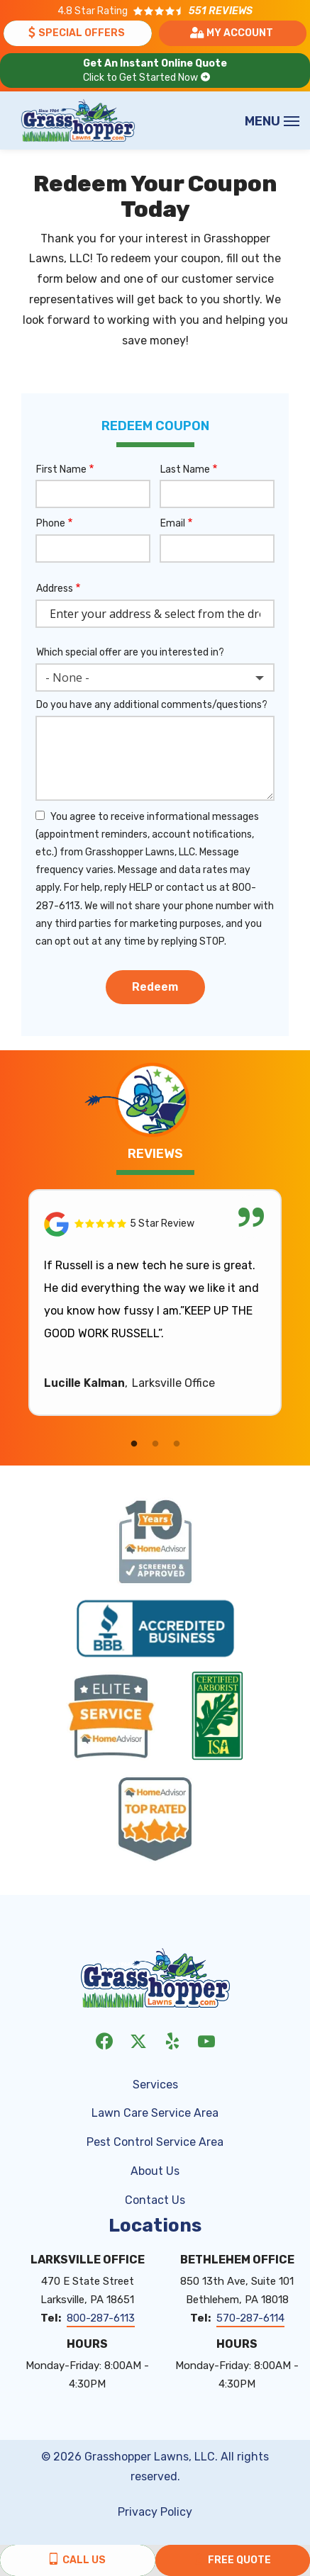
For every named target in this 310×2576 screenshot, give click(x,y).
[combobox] (155, 677)
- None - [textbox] (67, 677)
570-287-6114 (250, 2318)
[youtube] (206, 2040)
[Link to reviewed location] (155, 1224)
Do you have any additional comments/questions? (151, 705)
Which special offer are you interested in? (130, 652)
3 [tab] (177, 1444)
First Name (61, 469)
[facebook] (104, 2040)
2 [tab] (155, 1444)
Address (54, 589)
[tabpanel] (155, 1303)
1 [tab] (134, 1444)
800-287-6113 (101, 2318)
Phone (50, 523)
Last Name (185, 469)
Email (172, 523)
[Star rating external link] (155, 11)
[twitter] (138, 2040)
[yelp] (172, 2040)
